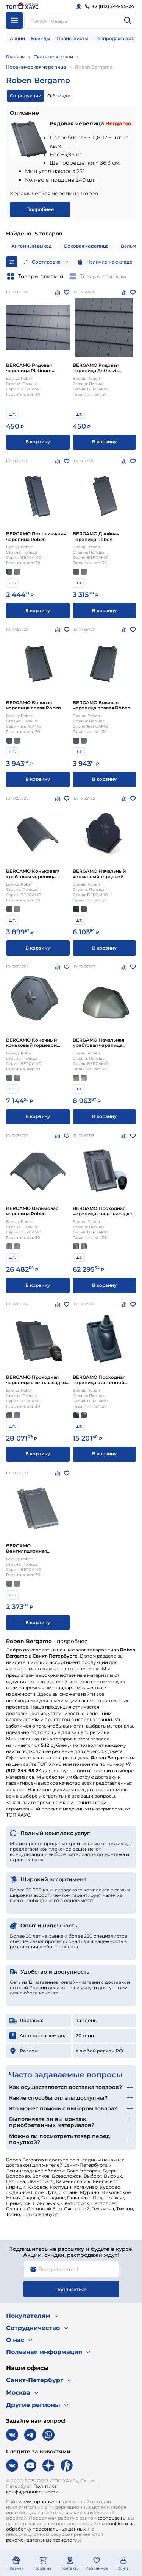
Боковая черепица (86, 246)
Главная (15, 56)
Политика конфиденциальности (32, 2488)
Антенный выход (31, 246)
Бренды (40, 38)
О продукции (25, 95)
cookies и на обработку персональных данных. (70, 2526)
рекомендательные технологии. (44, 2540)
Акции (17, 38)
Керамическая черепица (36, 67)
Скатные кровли (53, 56)
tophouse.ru (112, 2518)
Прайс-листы (72, 38)
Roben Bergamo (94, 67)
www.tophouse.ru (39, 2501)
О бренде (58, 95)
